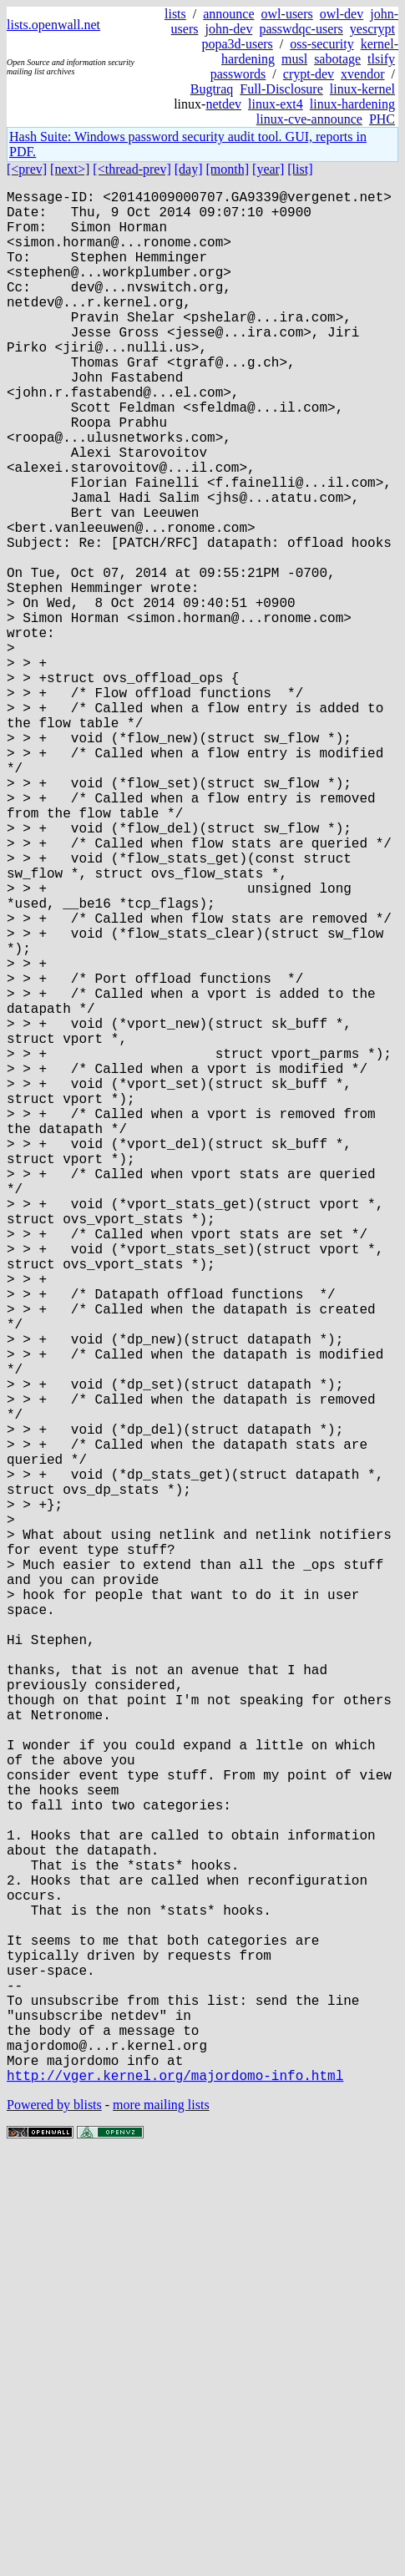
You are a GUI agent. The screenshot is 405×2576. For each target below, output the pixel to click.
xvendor (362, 74)
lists (175, 14)
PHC (382, 119)
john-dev (229, 29)
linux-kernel (362, 89)
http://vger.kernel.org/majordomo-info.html (175, 2496)
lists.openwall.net (53, 25)
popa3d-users (236, 44)
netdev (223, 104)
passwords (238, 74)
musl (294, 59)
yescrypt (372, 29)
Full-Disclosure (281, 89)
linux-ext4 (275, 104)
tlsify (381, 59)
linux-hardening (352, 104)
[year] (268, 169)
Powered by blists (54, 2525)
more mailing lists (161, 2525)
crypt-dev (308, 74)
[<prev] (27, 169)
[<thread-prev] (131, 169)
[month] (228, 169)
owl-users (287, 14)
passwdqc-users (300, 29)
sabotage (337, 59)
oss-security (321, 44)
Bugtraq (212, 89)
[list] (299, 169)
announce (228, 14)
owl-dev (341, 14)
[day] (189, 169)
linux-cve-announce (309, 119)
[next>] (69, 169)
